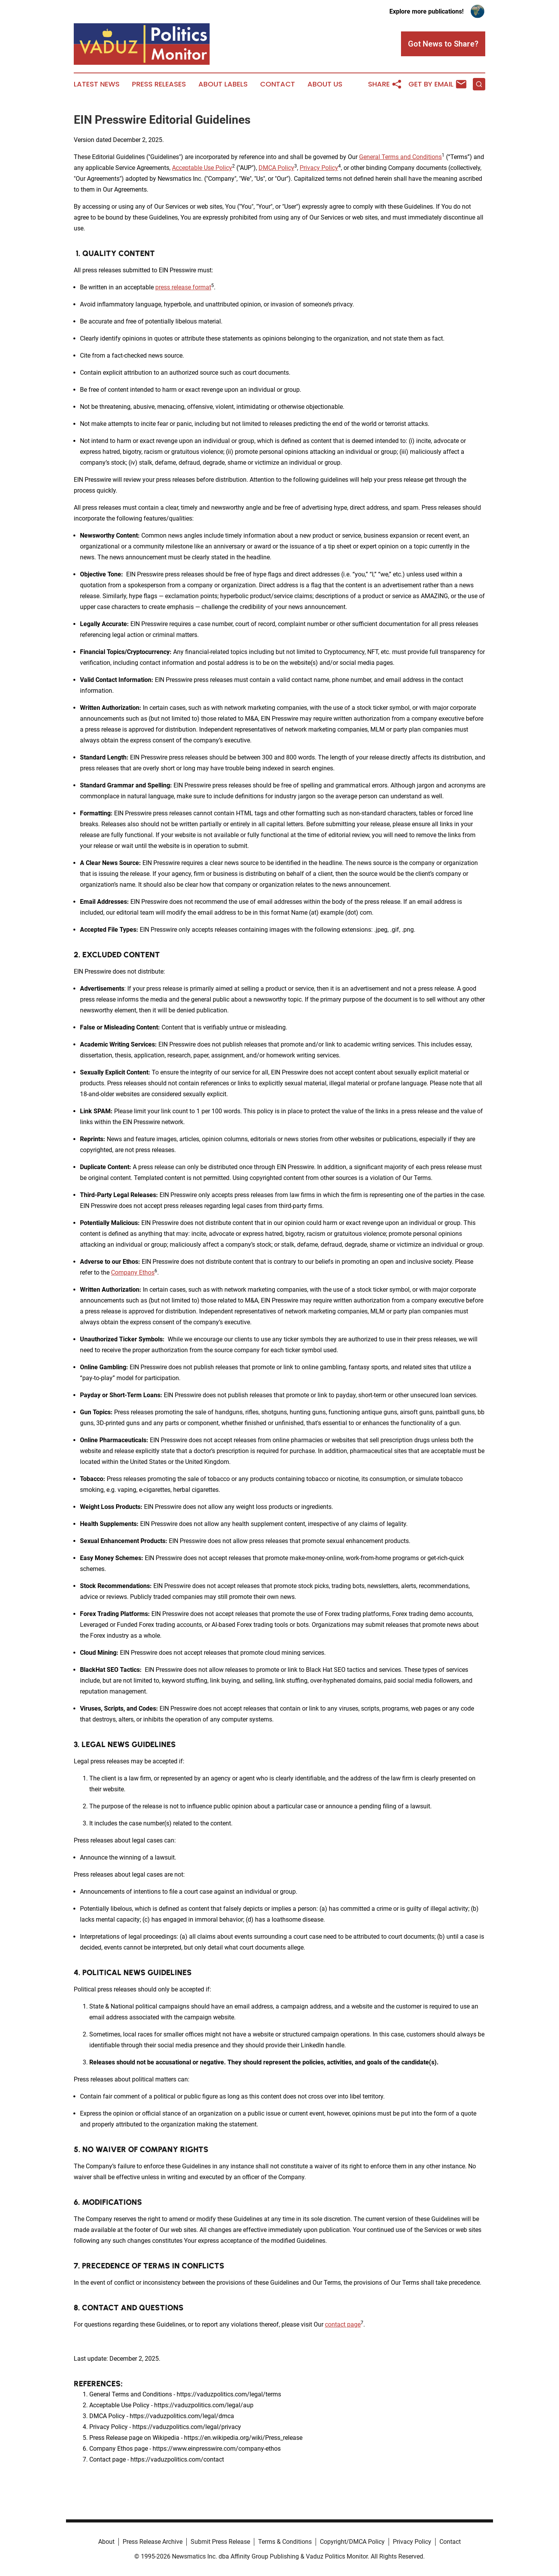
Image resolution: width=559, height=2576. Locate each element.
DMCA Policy (276, 167)
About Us (324, 84)
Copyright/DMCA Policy (352, 2541)
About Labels (223, 84)
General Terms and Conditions (400, 157)
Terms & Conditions (285, 2541)
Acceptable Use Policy (202, 167)
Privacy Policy (319, 167)
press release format (183, 287)
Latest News (97, 84)
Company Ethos (133, 1272)
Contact (277, 84)
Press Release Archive (152, 2541)
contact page (343, 2324)
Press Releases (159, 84)
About (106, 2541)
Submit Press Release (220, 2541)
